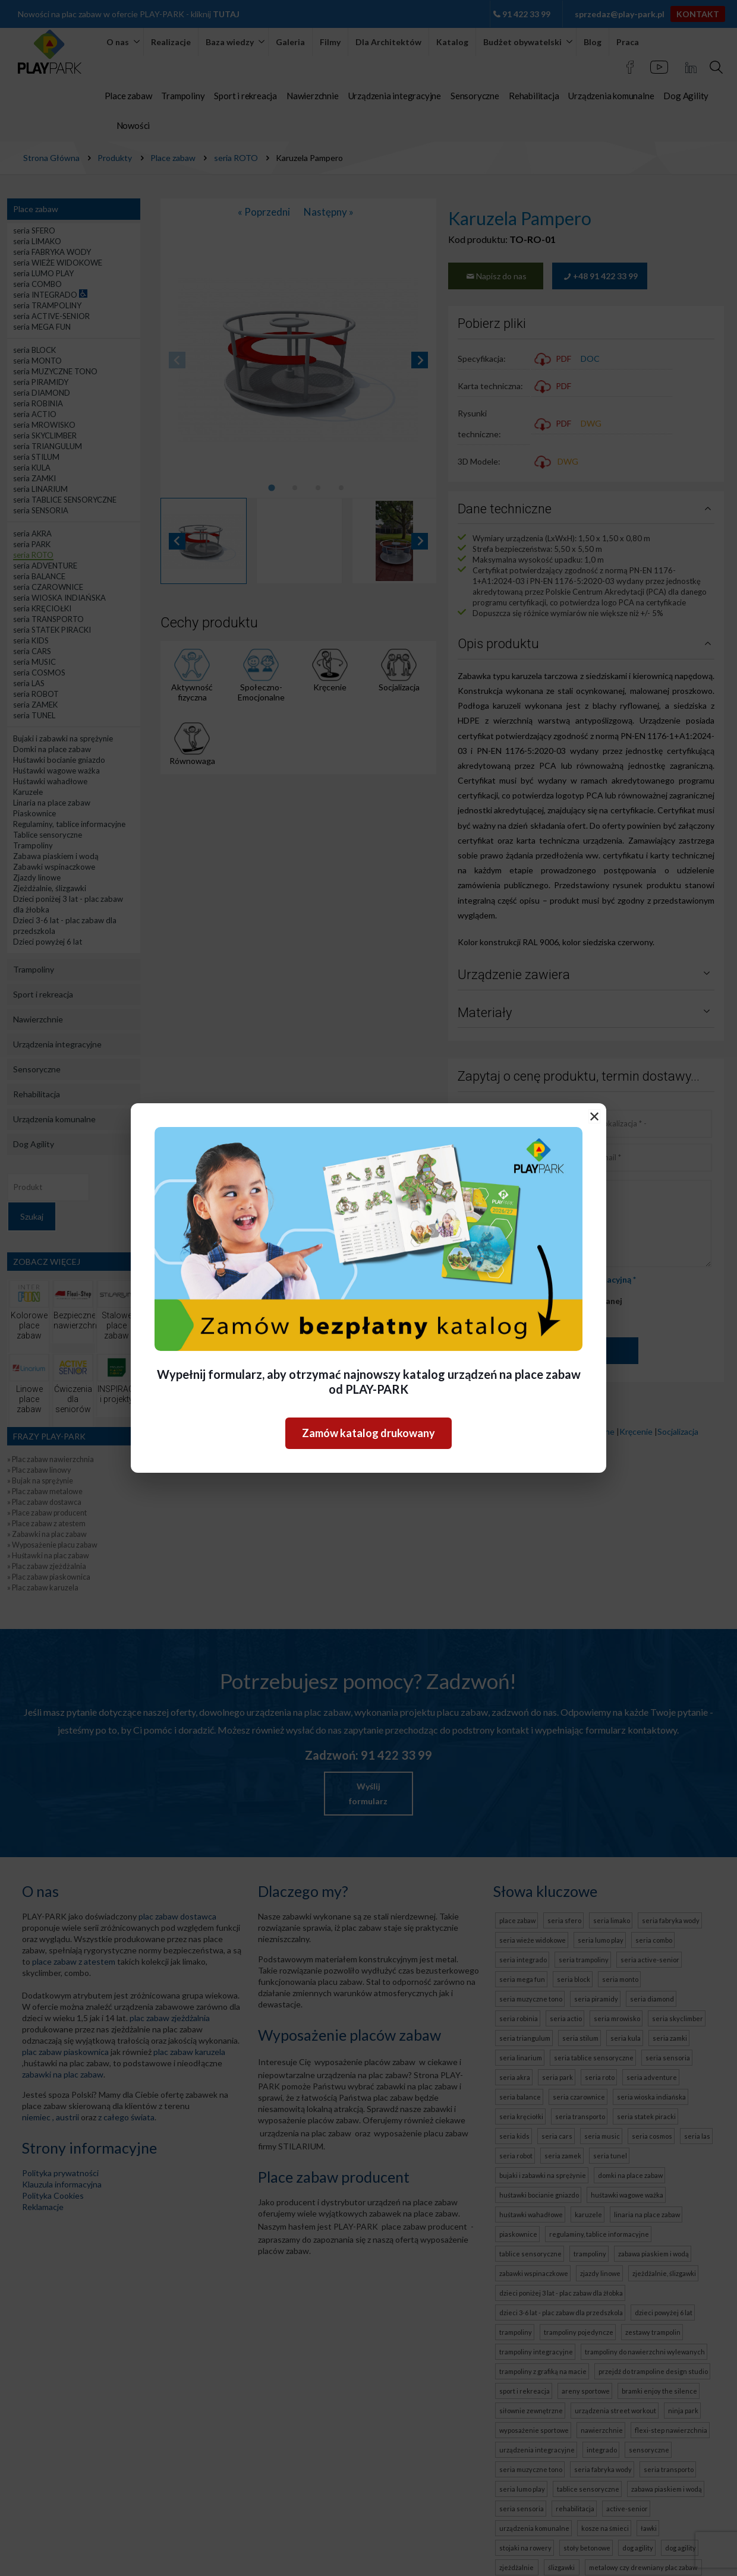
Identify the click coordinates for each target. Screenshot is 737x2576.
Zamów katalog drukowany (368, 1432)
